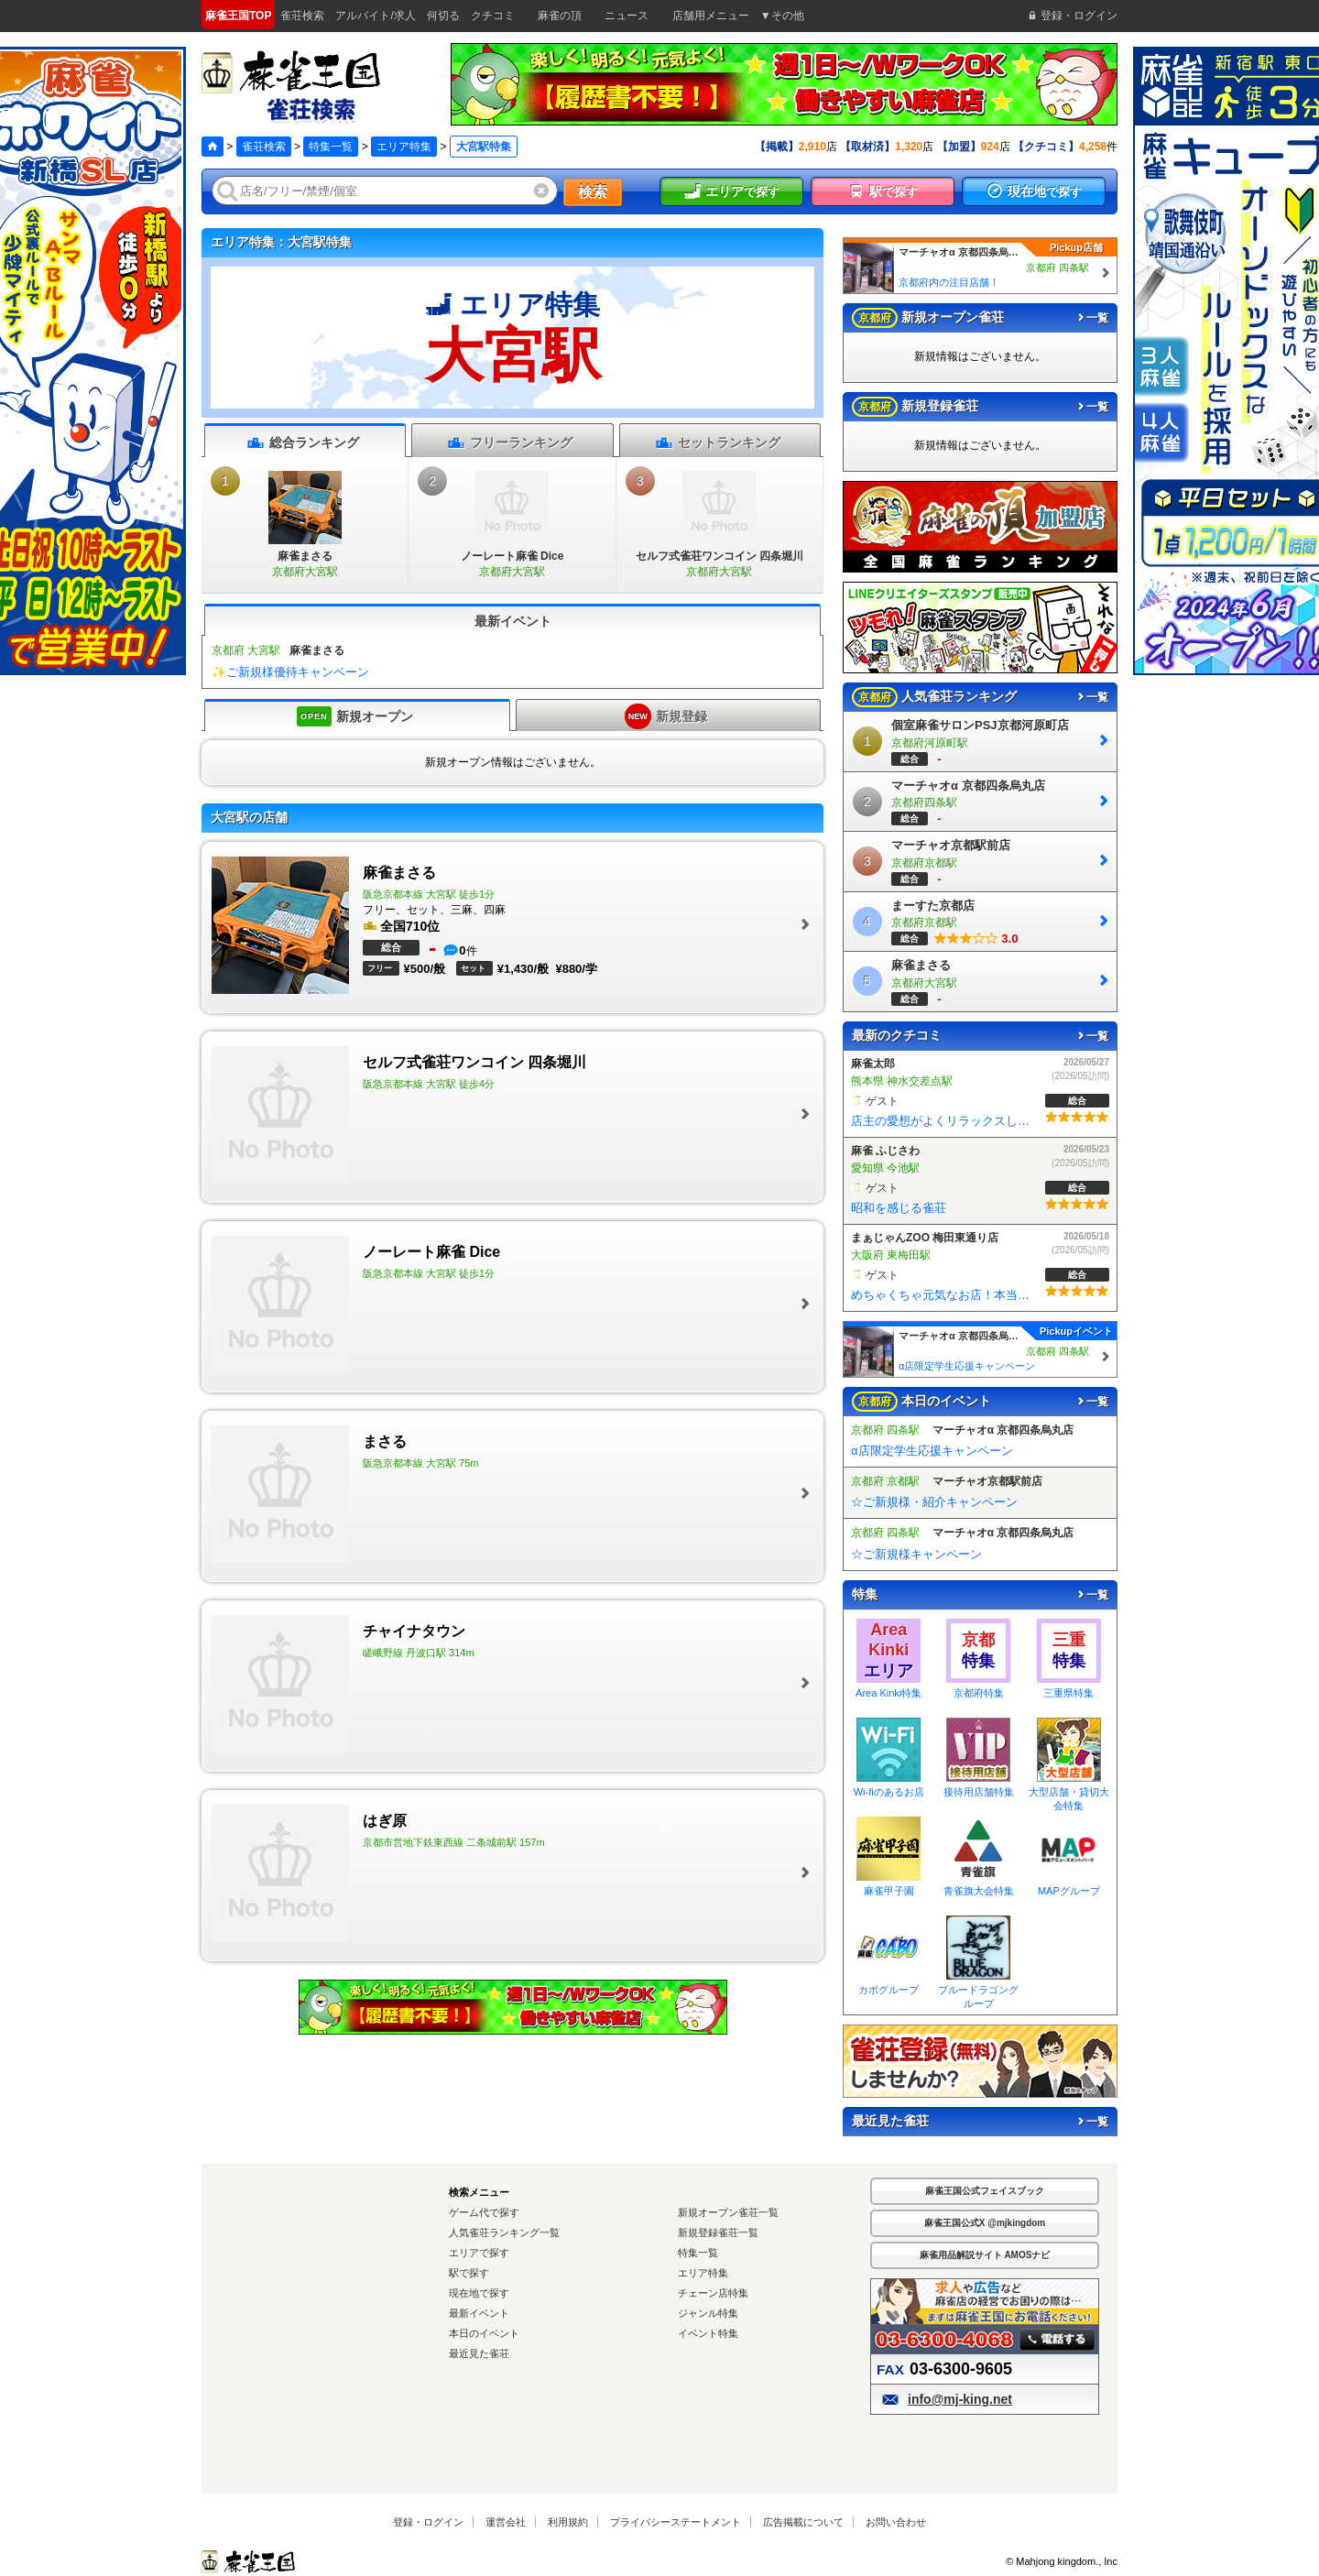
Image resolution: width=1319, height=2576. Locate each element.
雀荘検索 (264, 146)
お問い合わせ (896, 2521)
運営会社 (505, 2521)
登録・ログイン (428, 2521)
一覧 (1091, 317)
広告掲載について (803, 2521)
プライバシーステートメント (675, 2521)
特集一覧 (331, 146)
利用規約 (568, 2521)
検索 (592, 192)
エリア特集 (403, 146)
